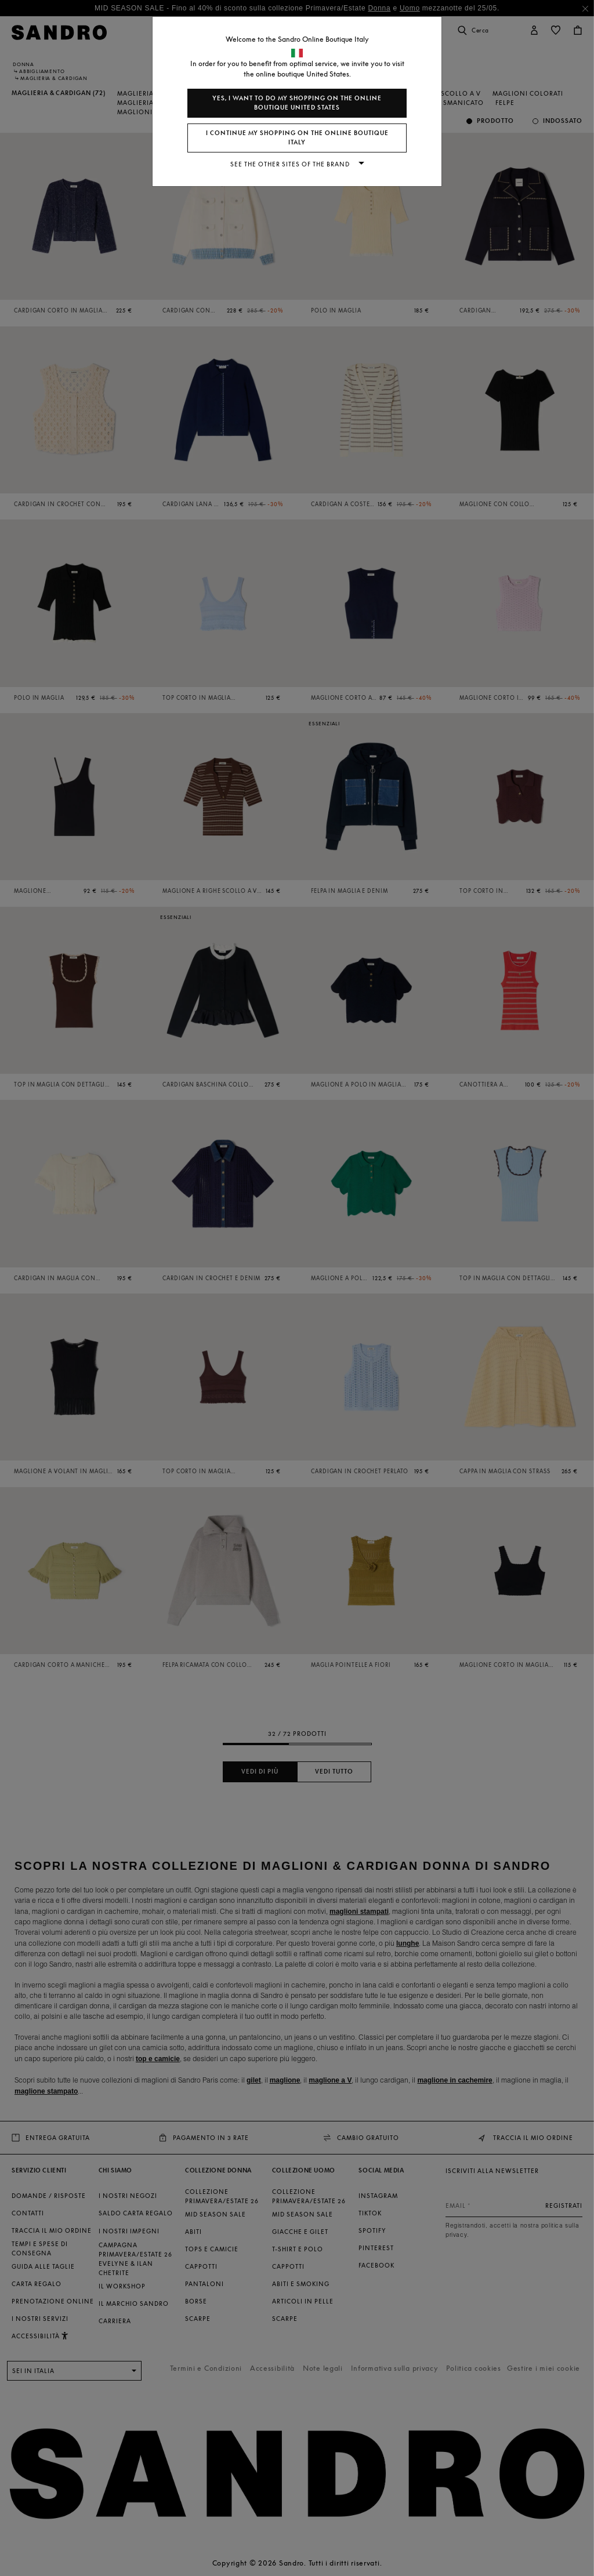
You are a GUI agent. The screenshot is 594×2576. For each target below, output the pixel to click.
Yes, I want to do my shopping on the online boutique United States (297, 103)
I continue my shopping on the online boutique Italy (297, 137)
